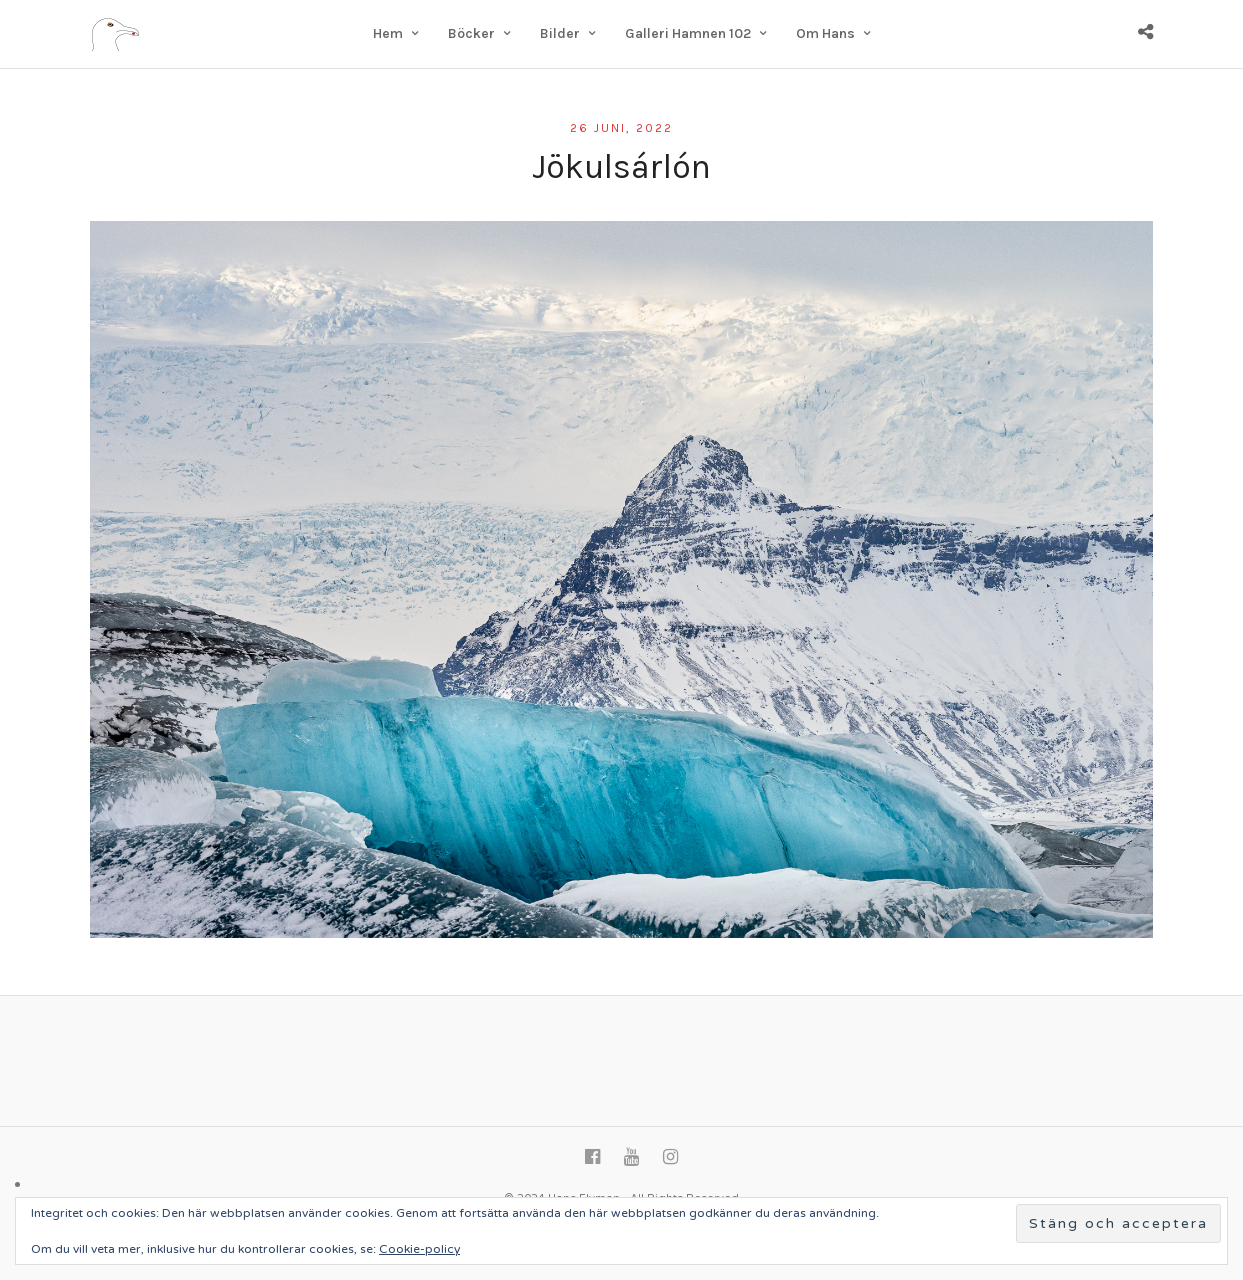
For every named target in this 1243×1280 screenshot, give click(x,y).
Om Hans (825, 33)
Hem (388, 33)
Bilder (560, 33)
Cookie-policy (419, 1249)
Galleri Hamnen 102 (688, 33)
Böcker (471, 33)
